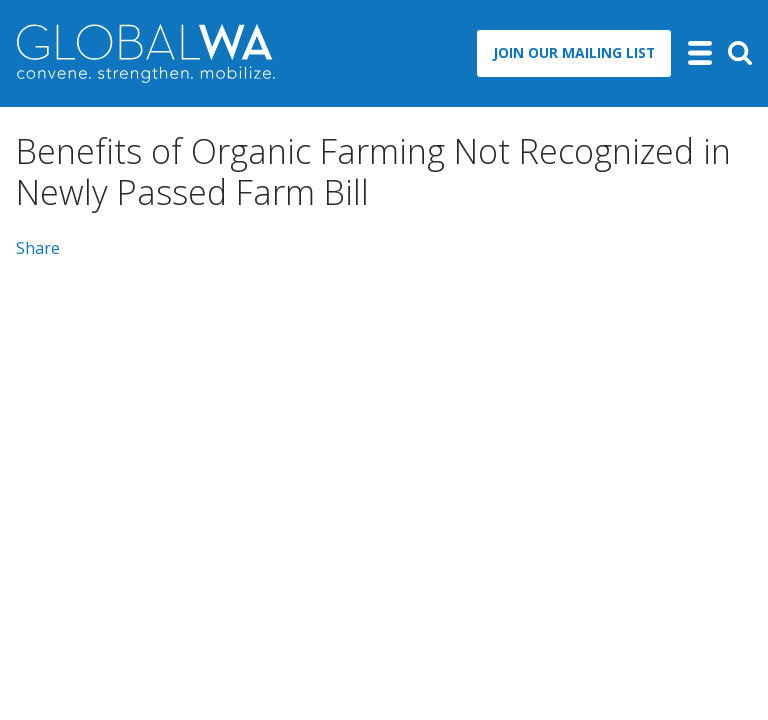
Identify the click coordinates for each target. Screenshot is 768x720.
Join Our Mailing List (574, 52)
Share (38, 248)
